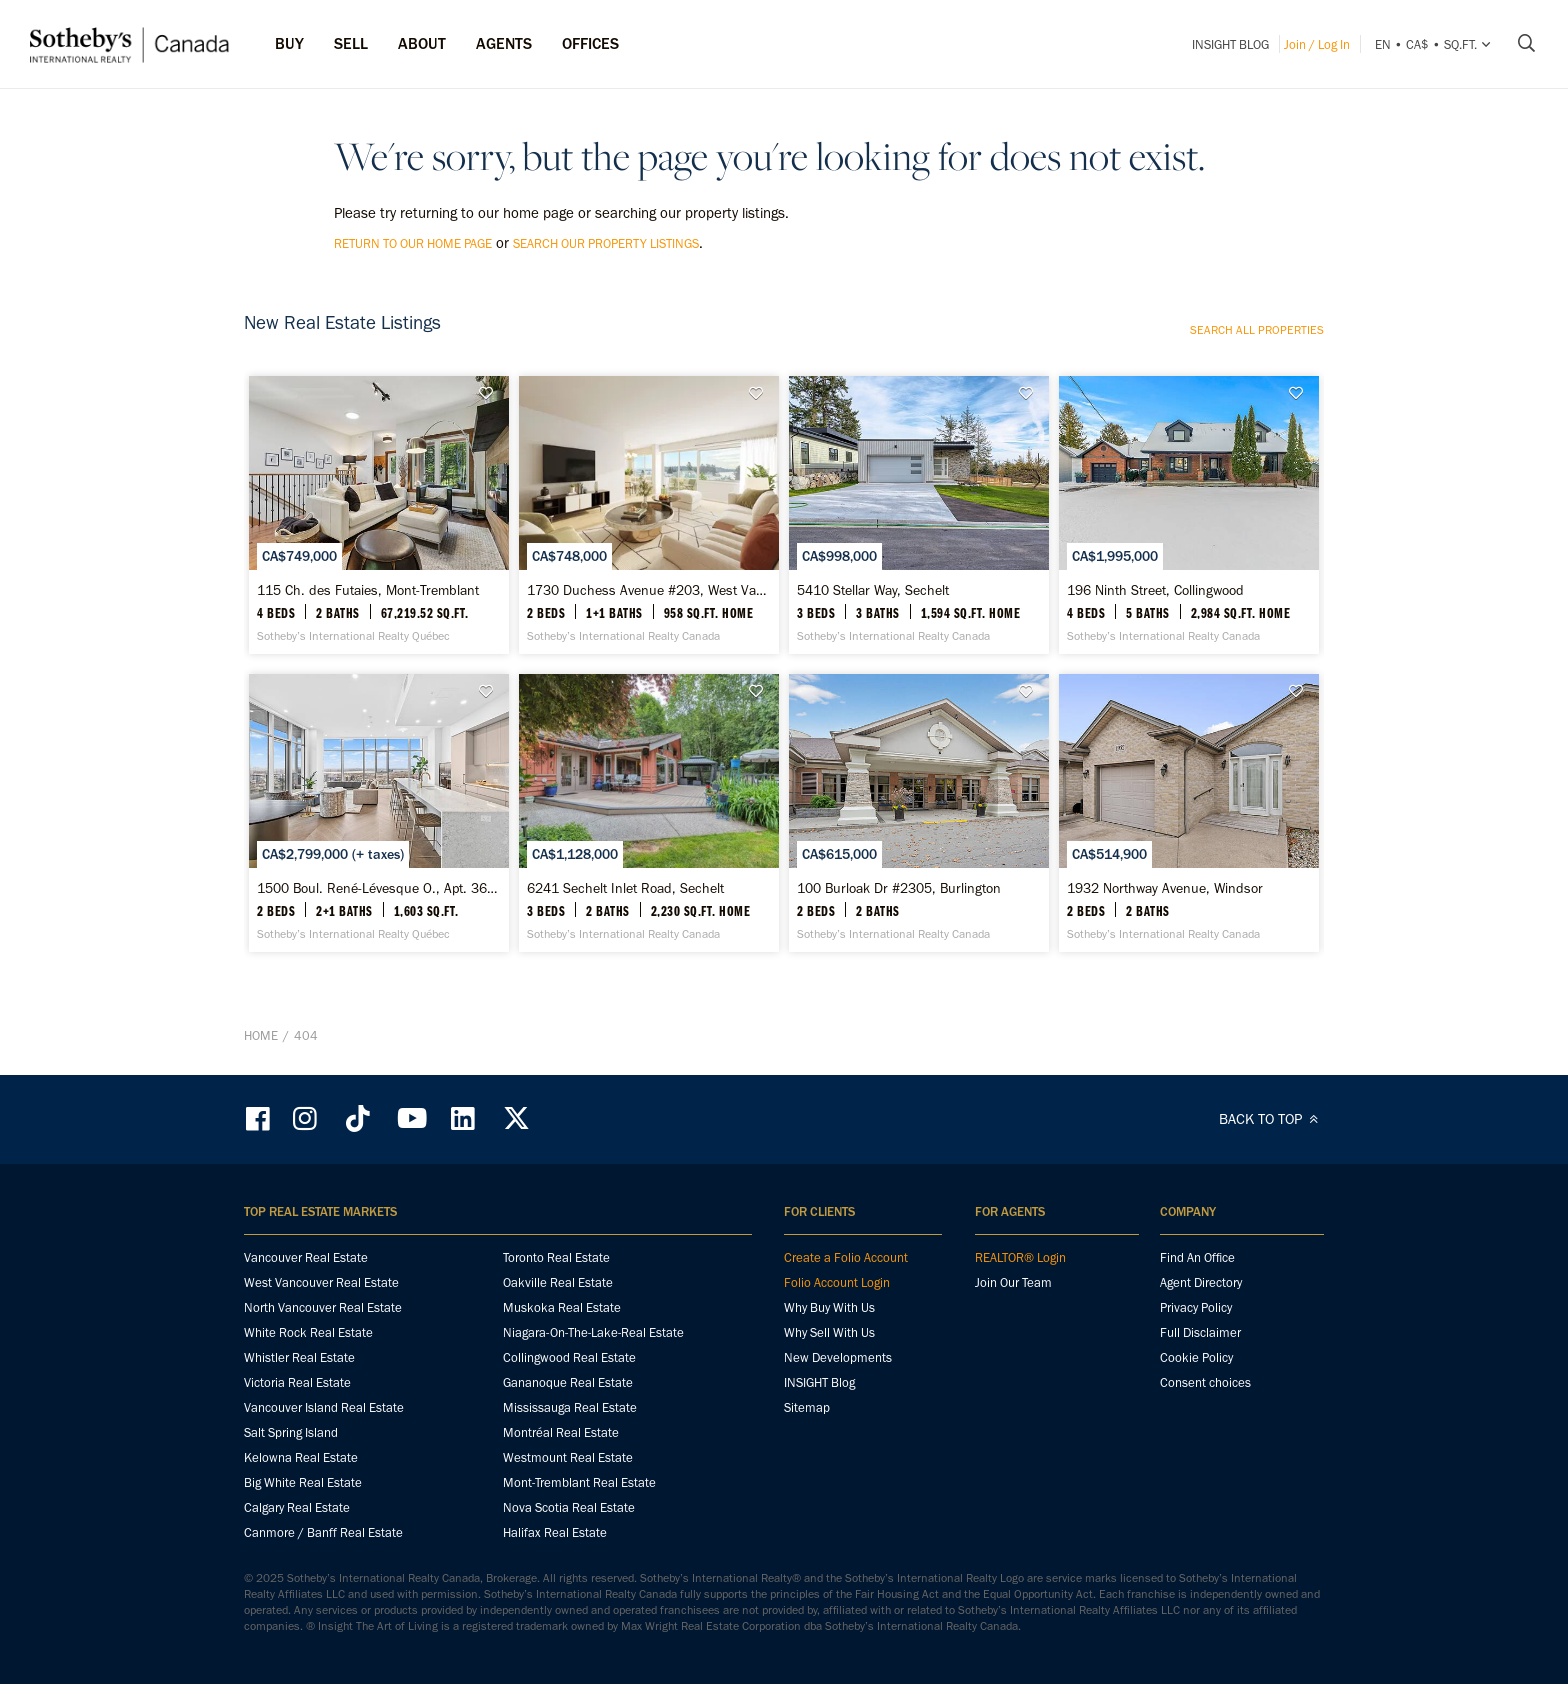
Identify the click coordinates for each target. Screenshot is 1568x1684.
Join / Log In (1317, 44)
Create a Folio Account (846, 1257)
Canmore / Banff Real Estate (323, 1532)
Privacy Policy (1196, 1307)
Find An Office (1197, 1257)
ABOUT (422, 43)
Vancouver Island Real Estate (324, 1407)
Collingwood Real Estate (569, 1357)
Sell (351, 43)
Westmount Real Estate (568, 1457)
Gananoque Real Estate (568, 1382)
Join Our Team (1013, 1282)
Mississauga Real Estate (570, 1407)
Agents (504, 43)
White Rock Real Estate (308, 1332)
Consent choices (1205, 1382)
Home (261, 1035)
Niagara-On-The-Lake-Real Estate (593, 1332)
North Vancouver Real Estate (323, 1307)
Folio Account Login (837, 1282)
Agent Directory (1201, 1282)
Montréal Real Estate (561, 1432)
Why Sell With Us (829, 1332)
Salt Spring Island (291, 1432)
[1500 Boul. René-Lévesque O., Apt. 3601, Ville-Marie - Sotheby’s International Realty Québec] (378, 813)
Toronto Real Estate (556, 1257)
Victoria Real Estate (297, 1382)
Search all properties (1257, 330)
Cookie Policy (1196, 1357)
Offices (590, 43)
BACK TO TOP (1271, 1119)
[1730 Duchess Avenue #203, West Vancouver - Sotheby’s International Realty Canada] (648, 515)
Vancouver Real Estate (306, 1257)
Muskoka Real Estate (562, 1307)
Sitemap (807, 1407)
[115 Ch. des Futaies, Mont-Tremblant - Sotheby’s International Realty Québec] (378, 515)
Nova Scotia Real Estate (569, 1507)
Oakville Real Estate (558, 1282)
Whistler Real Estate (299, 1357)
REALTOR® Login (1020, 1257)
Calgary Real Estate (297, 1507)
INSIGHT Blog (1230, 44)
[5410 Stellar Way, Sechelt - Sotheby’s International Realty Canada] (918, 515)
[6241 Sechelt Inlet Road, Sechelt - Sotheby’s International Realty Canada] (648, 813)
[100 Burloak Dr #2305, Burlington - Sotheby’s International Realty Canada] (918, 813)
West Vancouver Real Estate (321, 1282)
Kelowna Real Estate (301, 1457)
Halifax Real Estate (555, 1532)
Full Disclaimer (1200, 1332)
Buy (289, 43)
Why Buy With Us (829, 1307)
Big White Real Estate (303, 1482)
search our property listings (606, 243)
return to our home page (413, 243)
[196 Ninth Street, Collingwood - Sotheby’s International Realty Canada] (1188, 515)
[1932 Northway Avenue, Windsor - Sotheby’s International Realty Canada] (1188, 813)
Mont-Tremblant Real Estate (579, 1482)
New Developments (838, 1357)
